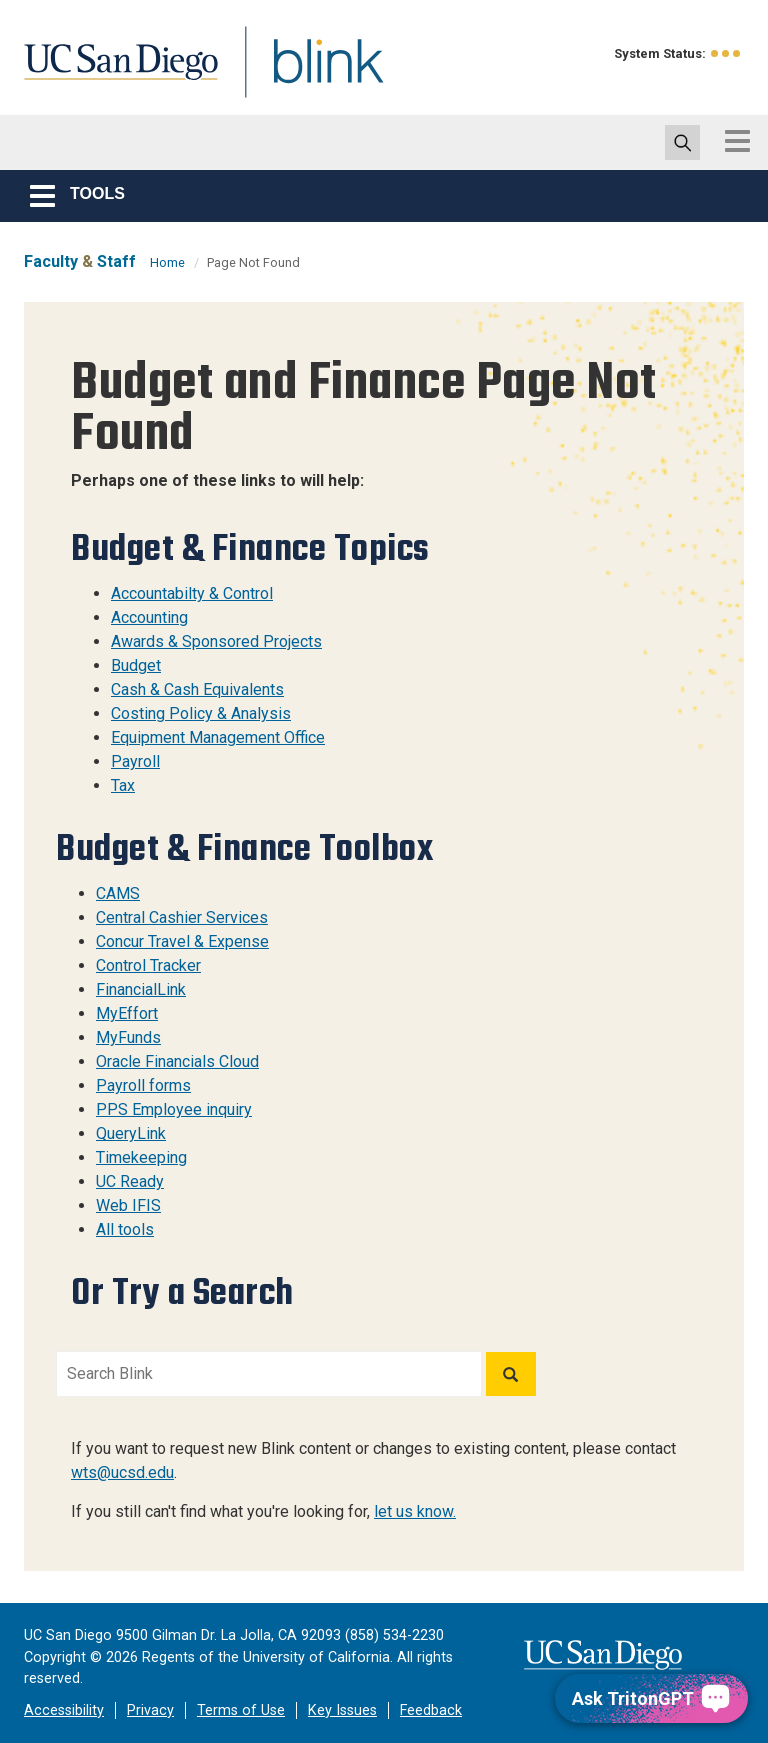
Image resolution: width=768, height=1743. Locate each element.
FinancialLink (141, 989)
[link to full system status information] (726, 53)
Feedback (431, 1710)
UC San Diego (114, 73)
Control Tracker (148, 965)
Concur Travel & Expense (182, 941)
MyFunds (128, 1037)
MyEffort (127, 1013)
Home (167, 262)
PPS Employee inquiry (174, 1109)
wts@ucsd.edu (122, 1472)
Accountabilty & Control (192, 593)
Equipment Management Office (218, 737)
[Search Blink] (269, 1374)
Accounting (149, 617)
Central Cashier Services (182, 917)
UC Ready (130, 1181)
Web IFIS (128, 1205)
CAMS (118, 893)
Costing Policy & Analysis (201, 713)
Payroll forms (143, 1085)
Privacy (150, 1710)
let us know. (415, 1511)
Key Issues (342, 1710)
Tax (123, 785)
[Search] (511, 1374)
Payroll (135, 761)
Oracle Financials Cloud (177, 1061)
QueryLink (131, 1133)
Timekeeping (141, 1157)
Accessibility (64, 1710)
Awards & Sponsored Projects (216, 641)
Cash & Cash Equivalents (197, 689)
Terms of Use (241, 1710)
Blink (309, 73)
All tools (125, 1229)
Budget (136, 665)
